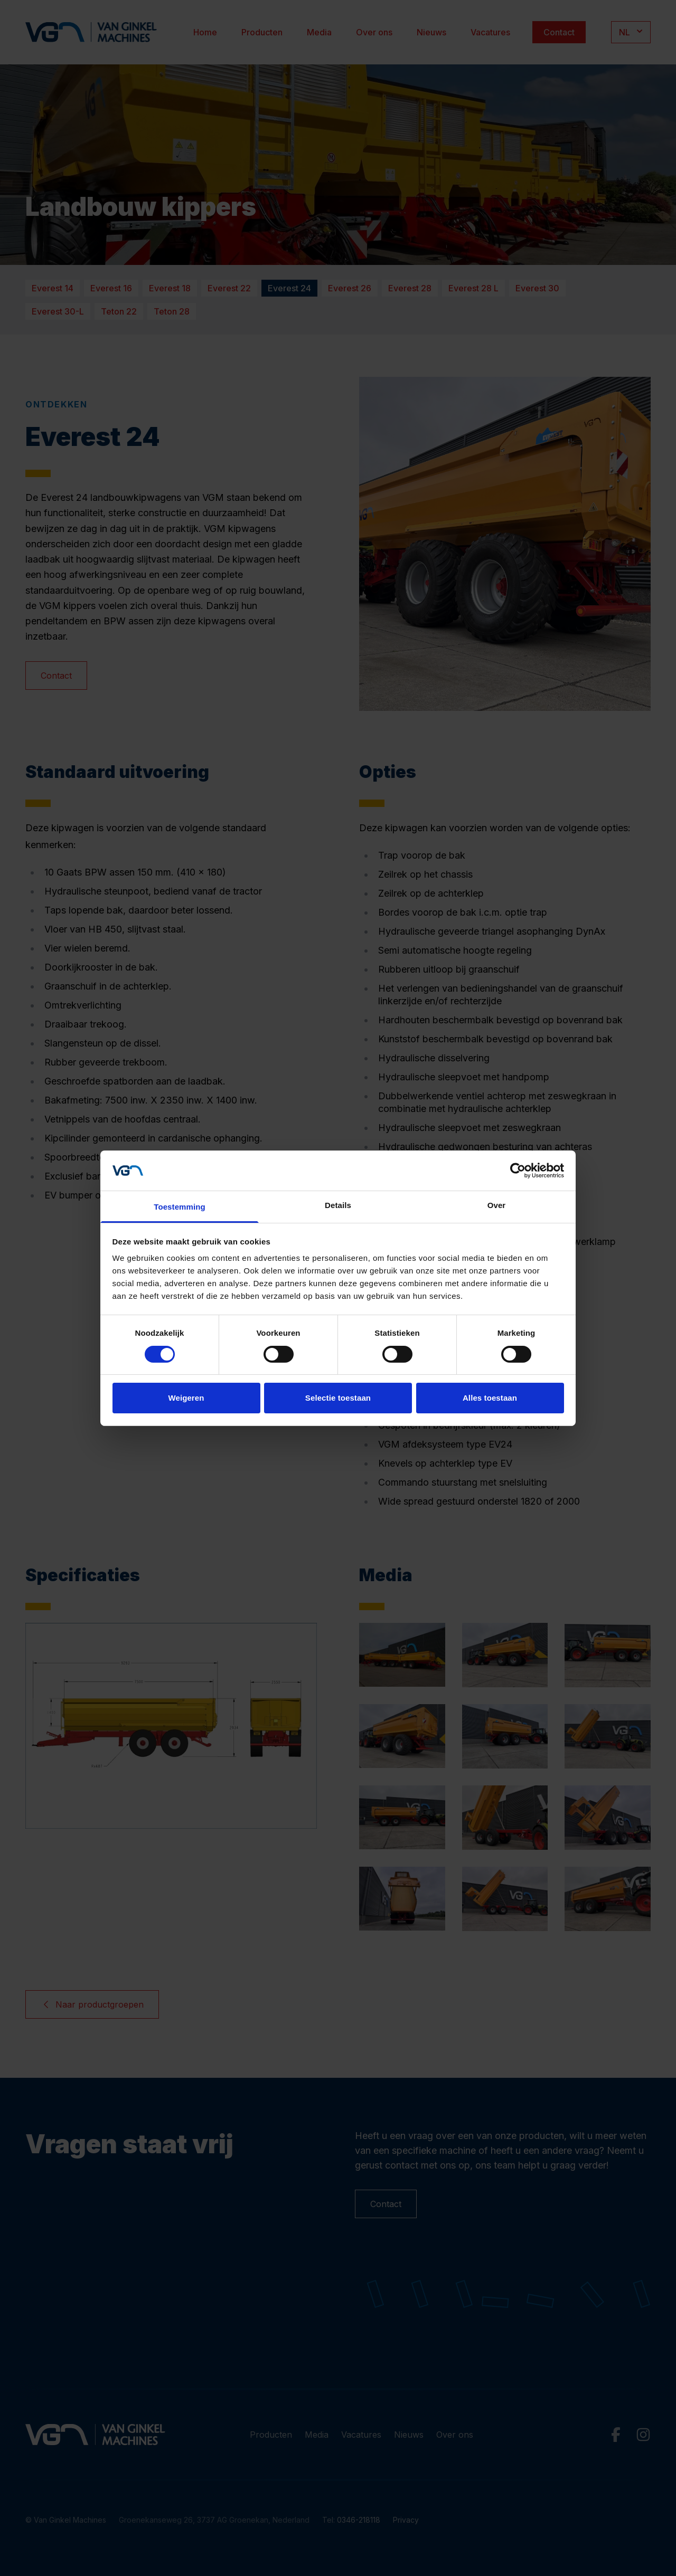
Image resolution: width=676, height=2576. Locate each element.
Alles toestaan (490, 1397)
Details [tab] (338, 1205)
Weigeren (186, 1397)
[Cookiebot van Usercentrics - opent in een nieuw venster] (518, 1170)
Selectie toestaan (338, 1397)
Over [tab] (496, 1205)
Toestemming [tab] (179, 1206)
